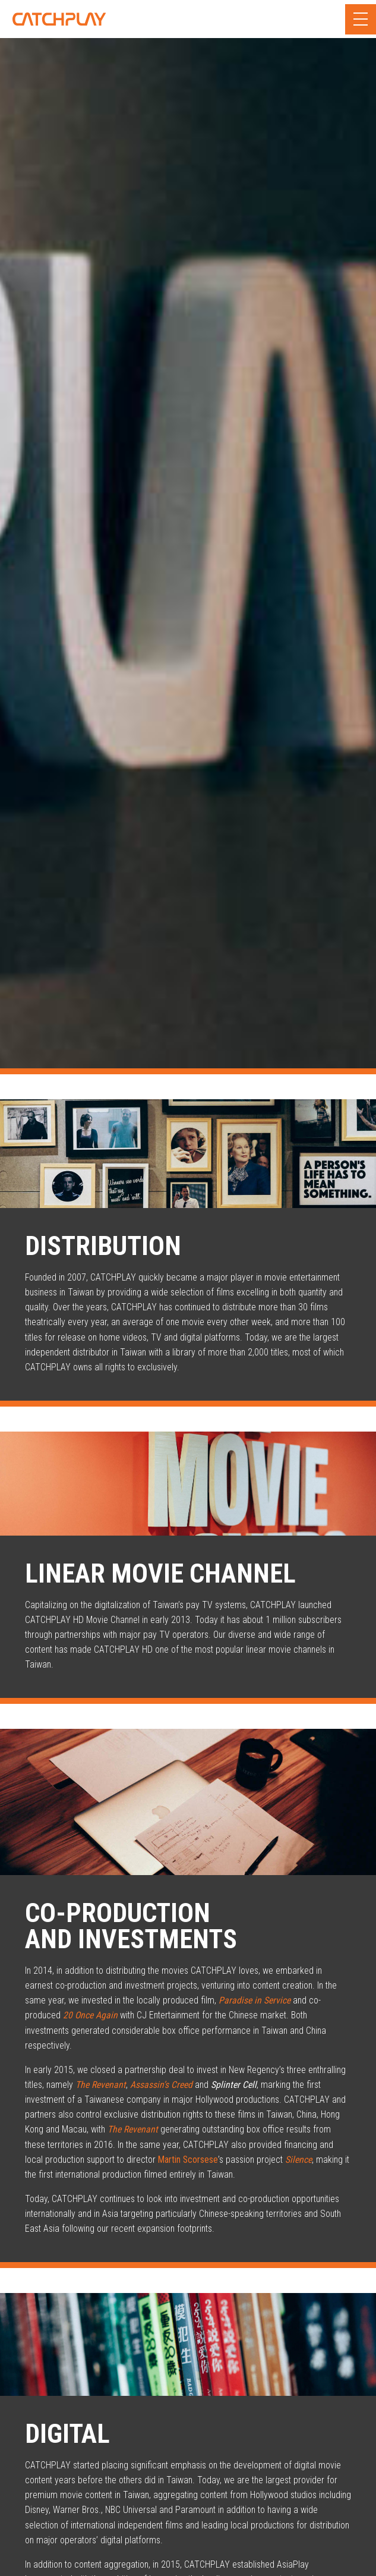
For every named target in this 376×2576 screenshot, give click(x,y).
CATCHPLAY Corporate (59, 19)
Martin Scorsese (188, 2159)
